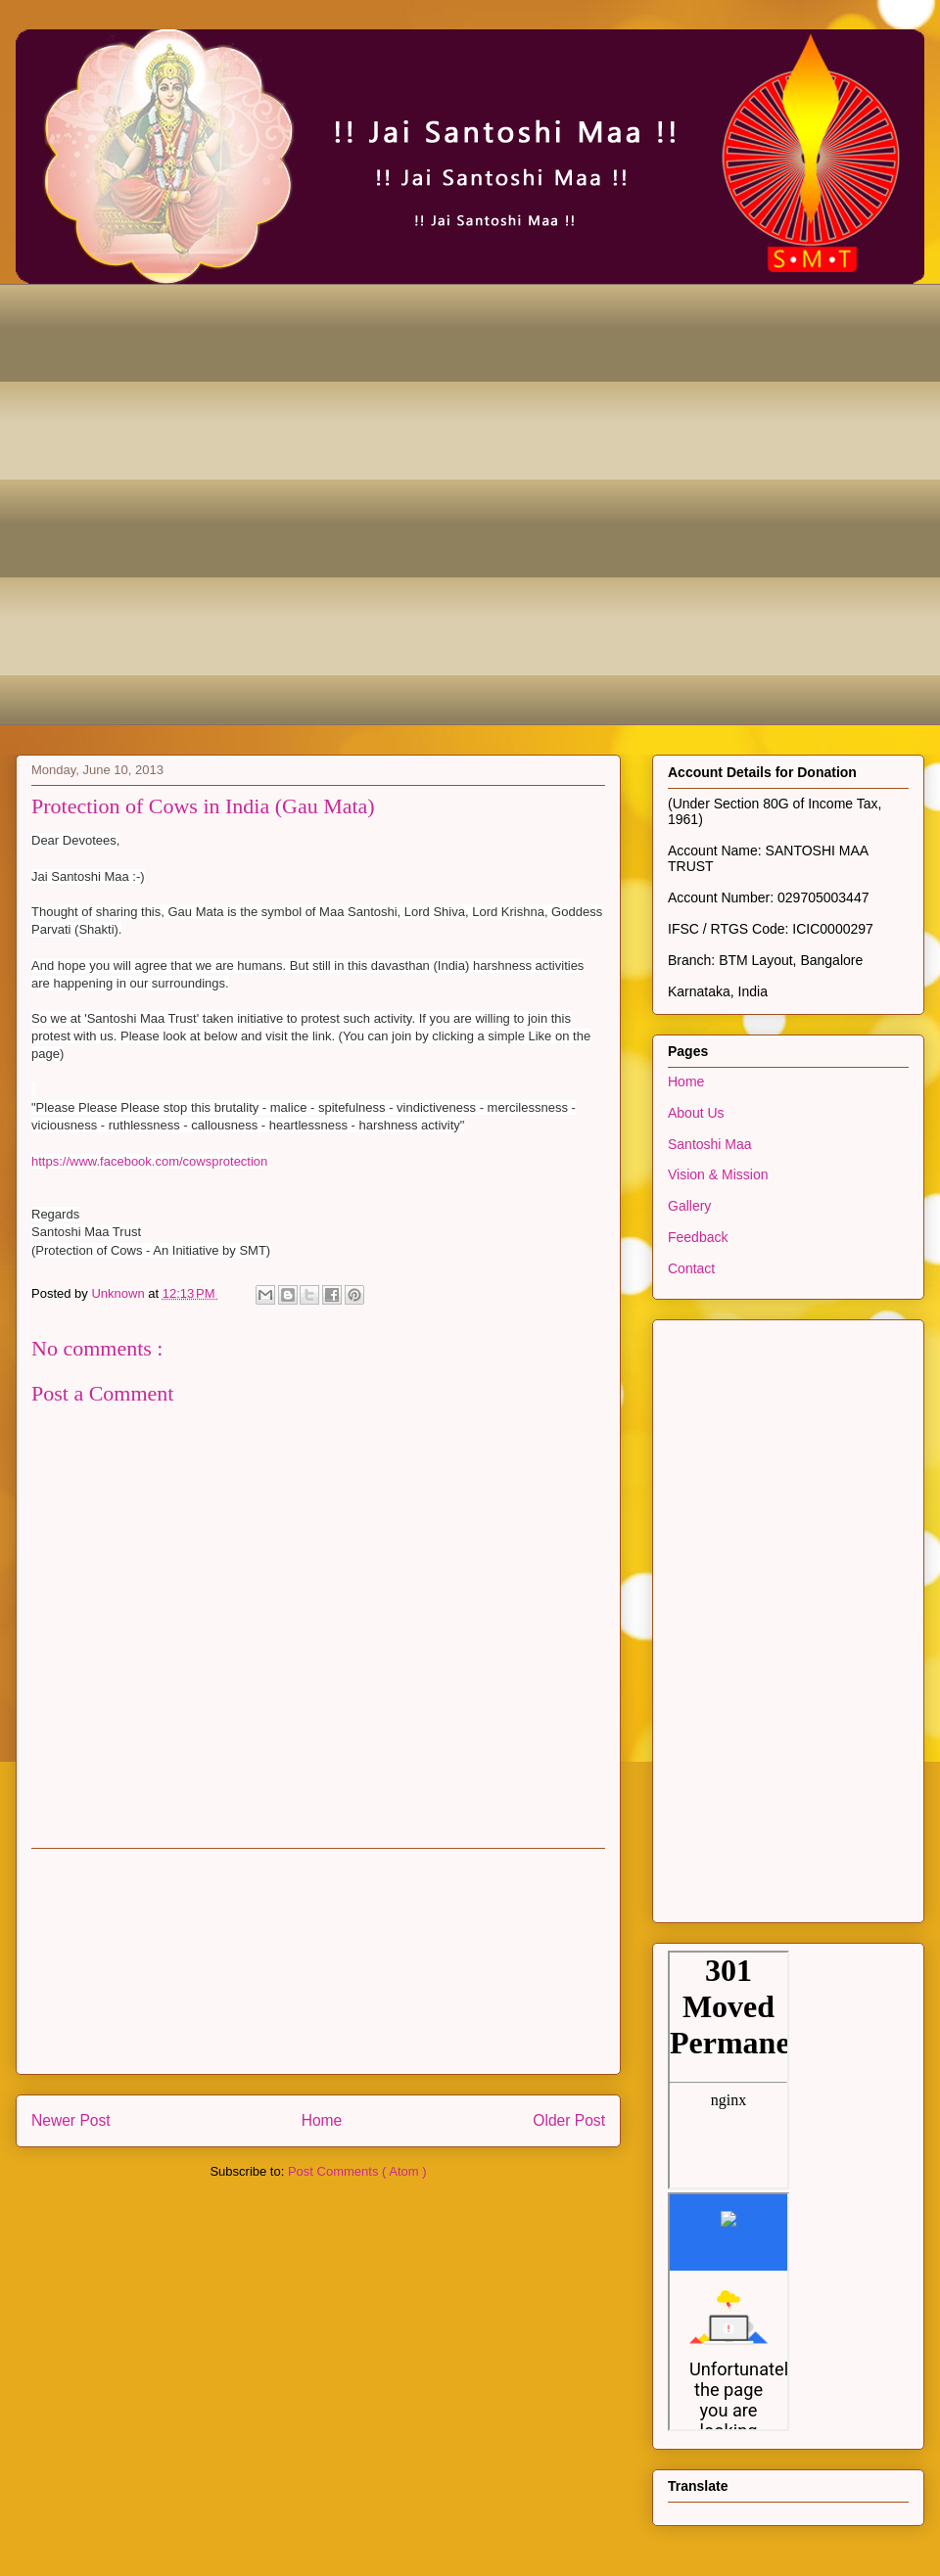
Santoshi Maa (710, 1144)
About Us (696, 1113)
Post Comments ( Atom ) (357, 2171)
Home (322, 2120)
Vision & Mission (718, 1174)
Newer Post (71, 2120)
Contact (691, 1268)
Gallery (689, 1206)
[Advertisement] (218, 502)
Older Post (569, 2120)
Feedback (698, 1237)
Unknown (119, 1293)
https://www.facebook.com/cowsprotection (149, 1161)
